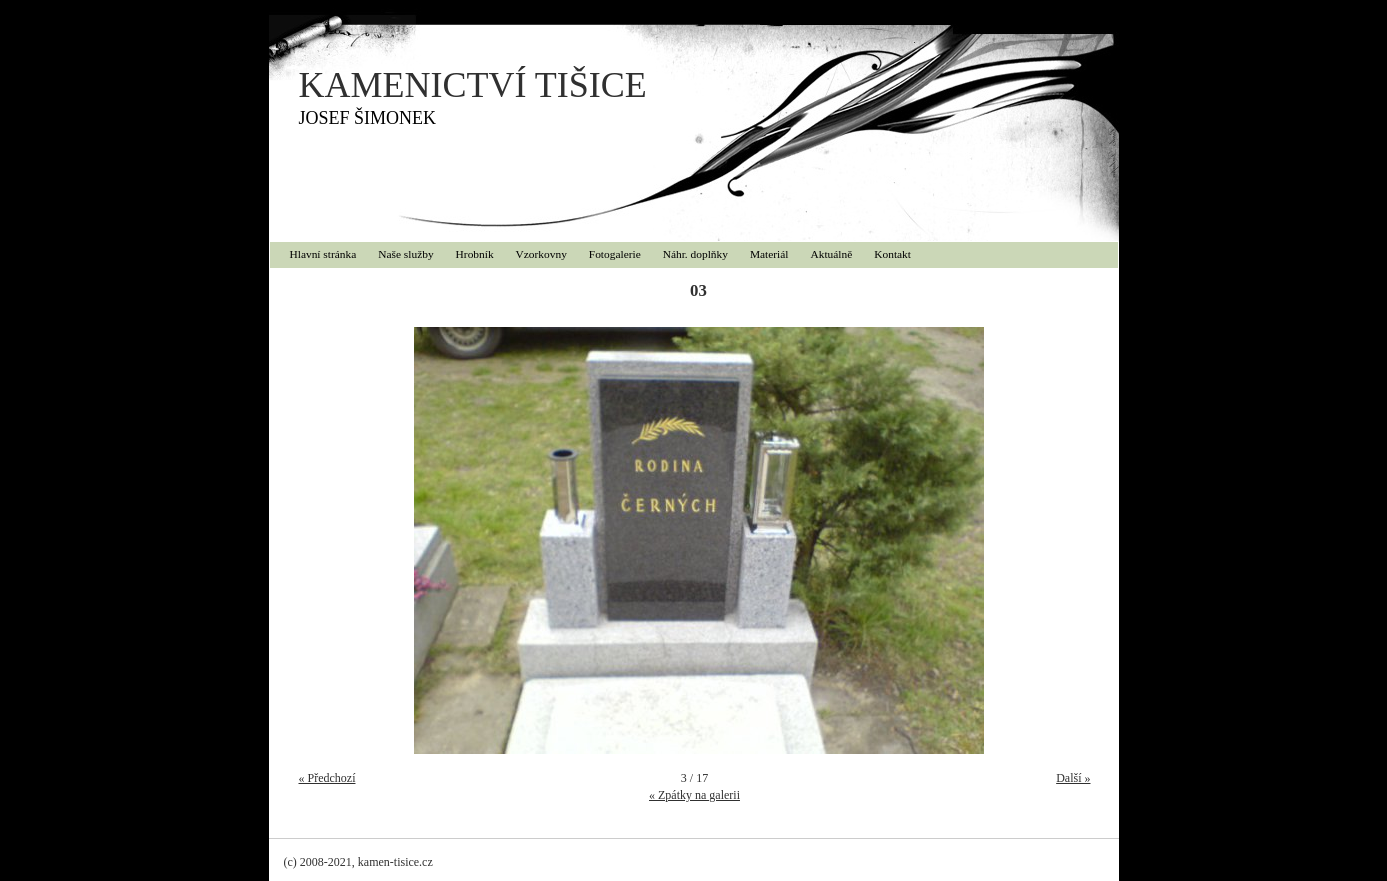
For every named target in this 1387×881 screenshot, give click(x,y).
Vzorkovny (541, 254)
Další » (1073, 778)
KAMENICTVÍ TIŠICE (473, 85)
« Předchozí (327, 778)
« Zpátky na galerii (694, 795)
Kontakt (892, 254)
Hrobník (475, 254)
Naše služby (405, 254)
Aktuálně (832, 254)
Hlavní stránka (323, 254)
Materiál (769, 254)
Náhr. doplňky (695, 254)
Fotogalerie (615, 254)
